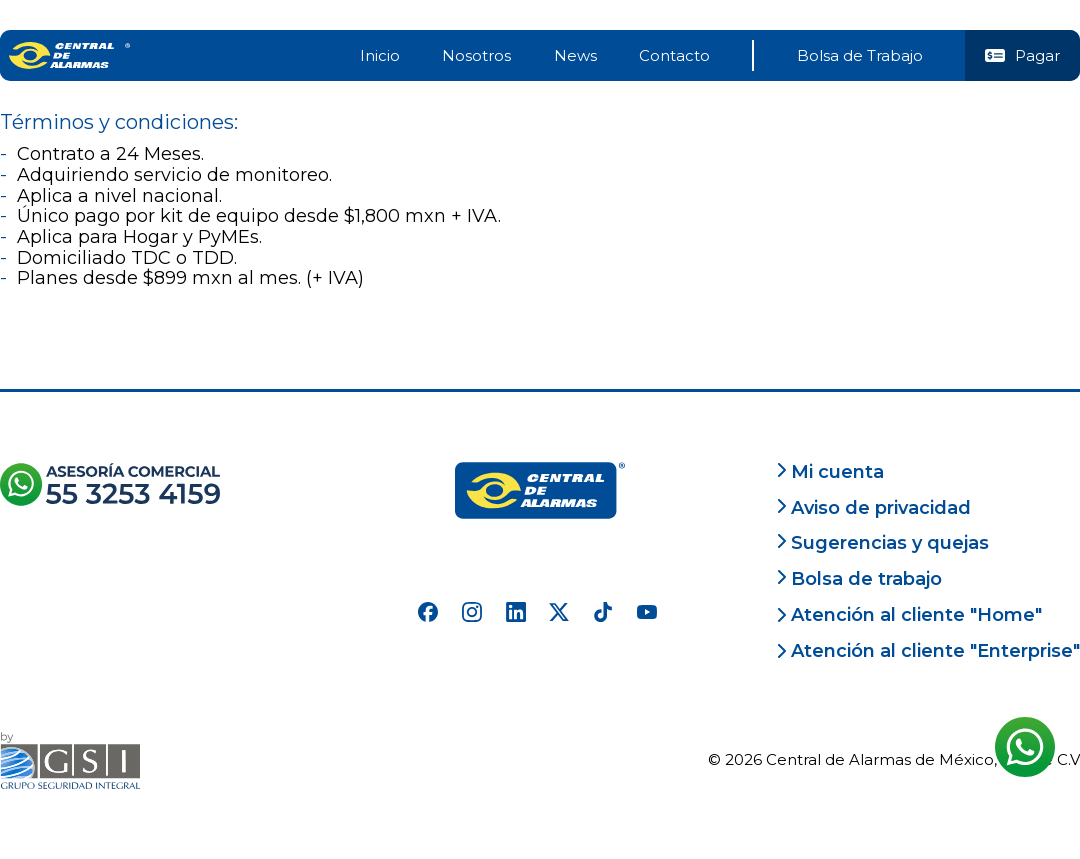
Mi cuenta (830, 472)
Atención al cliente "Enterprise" (928, 651)
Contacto (674, 55)
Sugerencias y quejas (882, 543)
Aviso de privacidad (873, 508)
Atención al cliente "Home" (909, 615)
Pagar (1022, 55)
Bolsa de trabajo (859, 579)
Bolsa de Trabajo (860, 55)
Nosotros (476, 55)
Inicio (380, 55)
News (575, 55)
